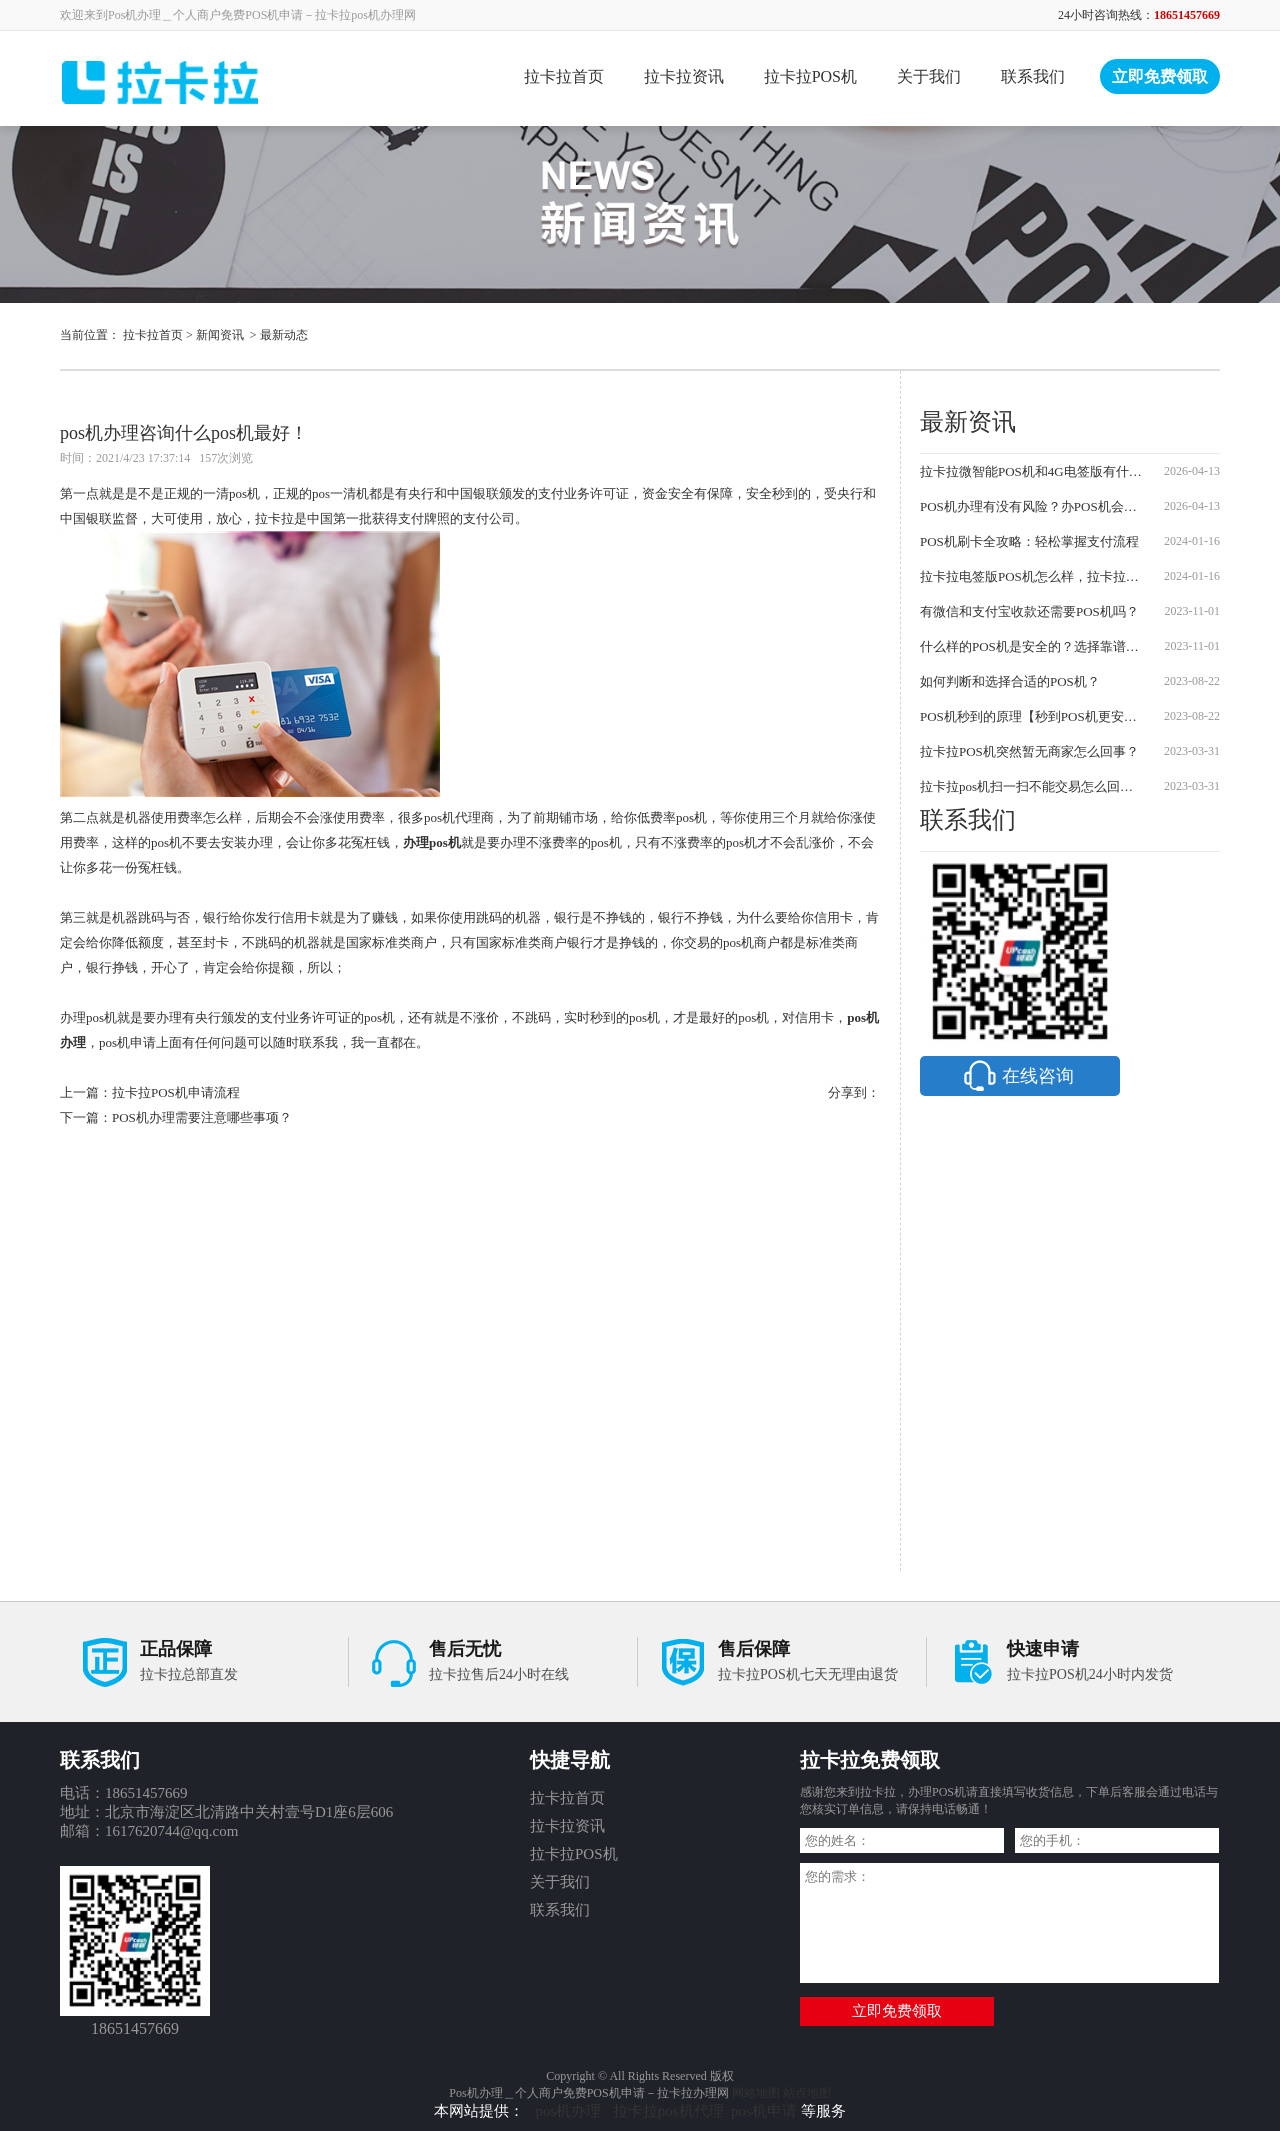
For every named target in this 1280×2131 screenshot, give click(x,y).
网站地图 (756, 2093)
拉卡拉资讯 (684, 76)
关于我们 (929, 76)
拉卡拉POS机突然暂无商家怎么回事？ (1029, 751)
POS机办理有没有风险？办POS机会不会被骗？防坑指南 (1032, 506)
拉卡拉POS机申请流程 (176, 1092)
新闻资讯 (220, 335)
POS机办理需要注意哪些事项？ (202, 1117)
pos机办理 (571, 2111)
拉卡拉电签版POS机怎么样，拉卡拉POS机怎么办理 (1032, 576)
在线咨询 (1017, 1076)
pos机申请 (764, 2111)
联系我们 (1033, 76)
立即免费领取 (1160, 76)
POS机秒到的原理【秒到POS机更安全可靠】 (1032, 716)
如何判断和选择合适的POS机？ (1010, 681)
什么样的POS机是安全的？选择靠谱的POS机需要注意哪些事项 (1032, 646)
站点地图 (807, 2093)
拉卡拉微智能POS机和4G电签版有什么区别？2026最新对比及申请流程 (1032, 471)
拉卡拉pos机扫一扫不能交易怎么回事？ (1032, 786)
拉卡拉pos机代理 (668, 2111)
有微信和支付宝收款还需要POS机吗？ (1029, 611)
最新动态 (284, 335)
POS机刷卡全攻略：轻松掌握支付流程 (1029, 541)
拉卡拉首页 (564, 76)
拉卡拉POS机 (810, 76)
